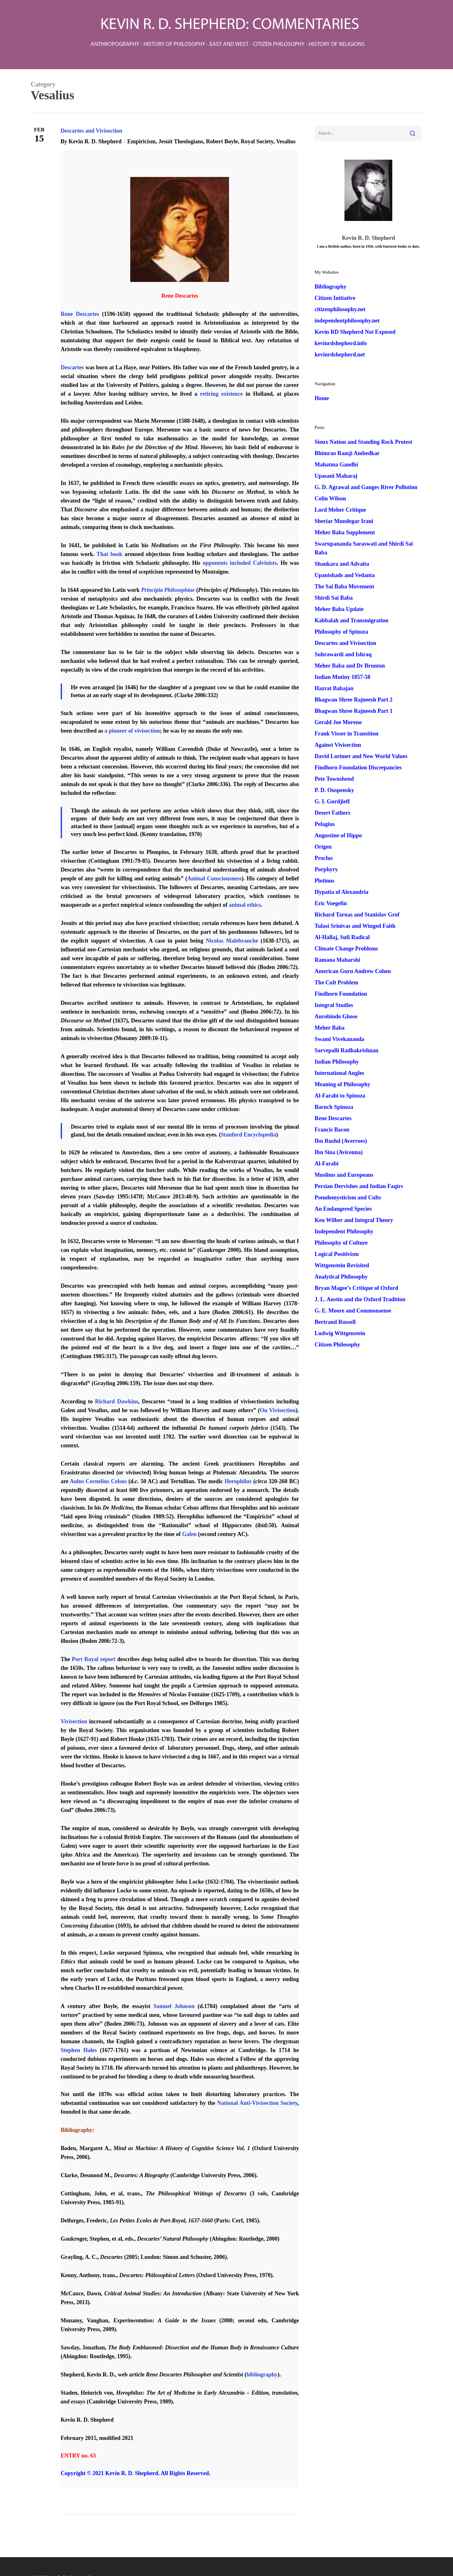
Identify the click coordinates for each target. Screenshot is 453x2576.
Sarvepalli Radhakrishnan (346, 1050)
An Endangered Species (343, 1209)
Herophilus (238, 1481)
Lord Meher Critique (340, 510)
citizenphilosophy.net (340, 309)
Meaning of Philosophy (342, 1084)
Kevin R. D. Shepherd (95, 141)
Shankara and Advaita (342, 564)
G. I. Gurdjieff (332, 801)
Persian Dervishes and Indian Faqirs (359, 1186)
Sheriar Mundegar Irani (344, 521)
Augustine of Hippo (338, 835)
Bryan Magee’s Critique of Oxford (356, 1288)
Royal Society (257, 141)
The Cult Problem (336, 982)
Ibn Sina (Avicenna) (339, 1152)
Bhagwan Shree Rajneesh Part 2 (354, 699)
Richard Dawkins (116, 1401)
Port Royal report (93, 1659)
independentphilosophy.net (347, 320)
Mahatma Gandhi (336, 464)
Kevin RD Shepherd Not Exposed (355, 332)
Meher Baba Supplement (345, 532)
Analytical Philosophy (341, 1277)
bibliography (261, 2374)
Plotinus (324, 881)
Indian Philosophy (337, 1062)
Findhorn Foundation (341, 994)
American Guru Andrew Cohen (353, 971)
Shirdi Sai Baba (334, 598)
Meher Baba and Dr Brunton (350, 666)
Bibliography (330, 286)
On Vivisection (278, 1410)
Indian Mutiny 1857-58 (342, 677)
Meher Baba (329, 1028)
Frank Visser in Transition (346, 733)
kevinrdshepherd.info (341, 343)
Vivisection (74, 1721)
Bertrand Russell (335, 1322)
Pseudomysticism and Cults (348, 1197)
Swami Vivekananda (339, 1039)
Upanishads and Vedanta (345, 575)
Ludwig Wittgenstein (340, 1333)
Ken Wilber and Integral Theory (354, 1220)
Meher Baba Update (339, 609)
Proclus (324, 858)
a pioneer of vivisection (132, 731)
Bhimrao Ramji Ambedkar (347, 453)
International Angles (339, 1073)
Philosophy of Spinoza (341, 632)
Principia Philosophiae (168, 590)
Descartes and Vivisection (91, 131)
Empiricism (141, 141)
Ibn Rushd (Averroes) (341, 1141)
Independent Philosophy (344, 1231)
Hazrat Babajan (334, 688)
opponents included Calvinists (240, 563)
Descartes (72, 367)
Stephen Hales (79, 2050)
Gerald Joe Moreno (338, 722)
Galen (189, 1534)
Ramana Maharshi (337, 960)
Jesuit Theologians (181, 141)
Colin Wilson (330, 498)
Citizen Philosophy (337, 1344)
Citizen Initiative (335, 298)
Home (322, 398)
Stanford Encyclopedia (248, 1134)
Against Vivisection (338, 745)
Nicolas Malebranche (232, 941)
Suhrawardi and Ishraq (343, 654)
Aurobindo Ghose (336, 1016)
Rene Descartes (80, 314)
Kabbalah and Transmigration (351, 620)
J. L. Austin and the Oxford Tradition (360, 1299)
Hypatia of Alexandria (341, 892)
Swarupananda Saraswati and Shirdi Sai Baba (364, 548)
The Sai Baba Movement (344, 586)
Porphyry (326, 869)
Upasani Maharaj (336, 476)
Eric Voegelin (331, 903)
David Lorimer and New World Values (361, 756)
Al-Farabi (326, 1163)
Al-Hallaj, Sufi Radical (342, 937)
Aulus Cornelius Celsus (98, 1481)
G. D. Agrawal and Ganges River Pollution (366, 487)
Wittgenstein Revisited (342, 1265)
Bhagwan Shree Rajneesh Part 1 (354, 711)
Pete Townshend (334, 779)
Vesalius (285, 141)
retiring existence (221, 394)
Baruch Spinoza (334, 1107)
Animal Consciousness (214, 878)
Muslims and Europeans (344, 1175)
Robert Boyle (222, 141)
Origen (323, 847)
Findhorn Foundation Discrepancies (358, 767)
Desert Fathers (332, 813)
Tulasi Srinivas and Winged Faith (355, 926)
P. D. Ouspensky (334, 790)
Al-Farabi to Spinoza (340, 1096)
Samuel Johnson (174, 2006)
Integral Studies (334, 1005)
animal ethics (245, 905)
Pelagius (325, 824)
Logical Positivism (337, 1254)
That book (109, 554)
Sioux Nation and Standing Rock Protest (363, 442)
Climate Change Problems (346, 948)
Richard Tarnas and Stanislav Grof (357, 914)
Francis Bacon (332, 1129)
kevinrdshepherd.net (340, 354)
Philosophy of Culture (341, 1243)
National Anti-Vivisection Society (257, 2103)
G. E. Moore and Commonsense (353, 1310)
